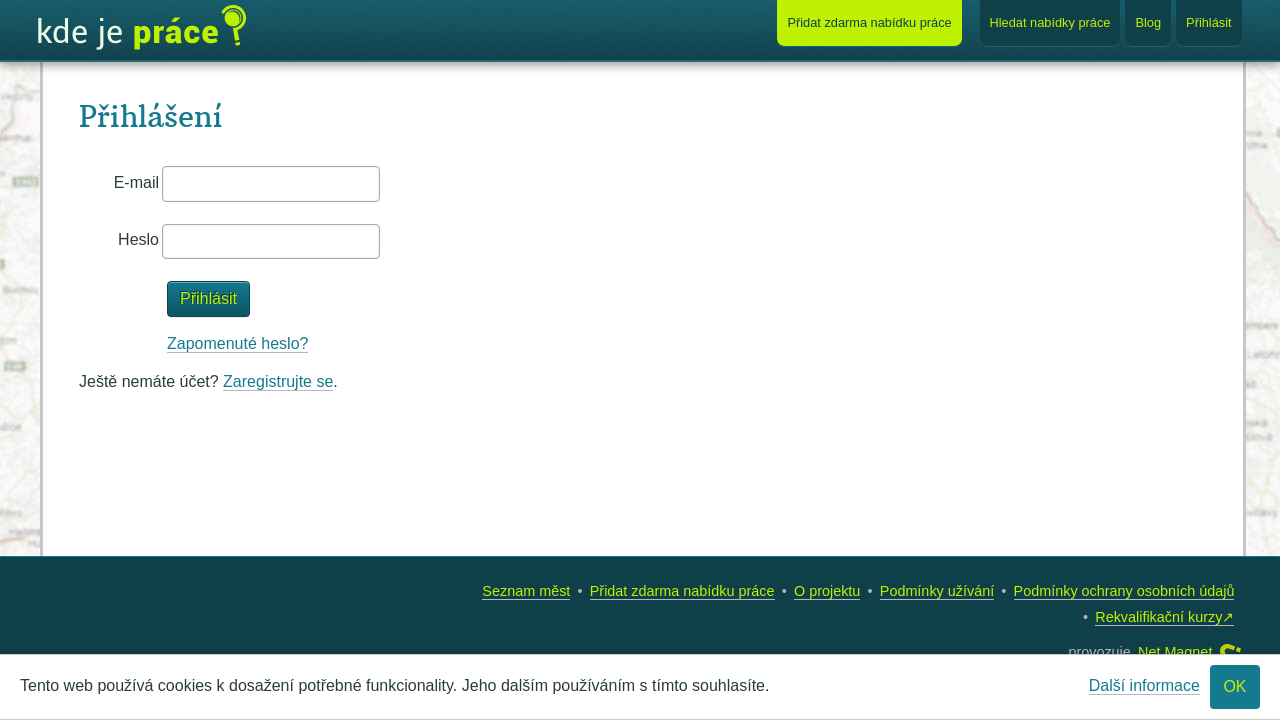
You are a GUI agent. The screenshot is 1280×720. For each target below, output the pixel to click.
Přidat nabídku (869, 22)
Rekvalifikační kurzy (1158, 617)
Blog (1148, 22)
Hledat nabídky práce (1050, 22)
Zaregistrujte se (278, 381)
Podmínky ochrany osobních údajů (1124, 591)
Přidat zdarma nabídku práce (682, 591)
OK (1234, 686)
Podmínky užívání (937, 591)
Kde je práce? (142, 28)
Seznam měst (526, 591)
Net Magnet (1175, 652)
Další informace (1144, 685)
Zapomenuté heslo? (237, 343)
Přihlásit (1209, 22)
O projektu (827, 591)
